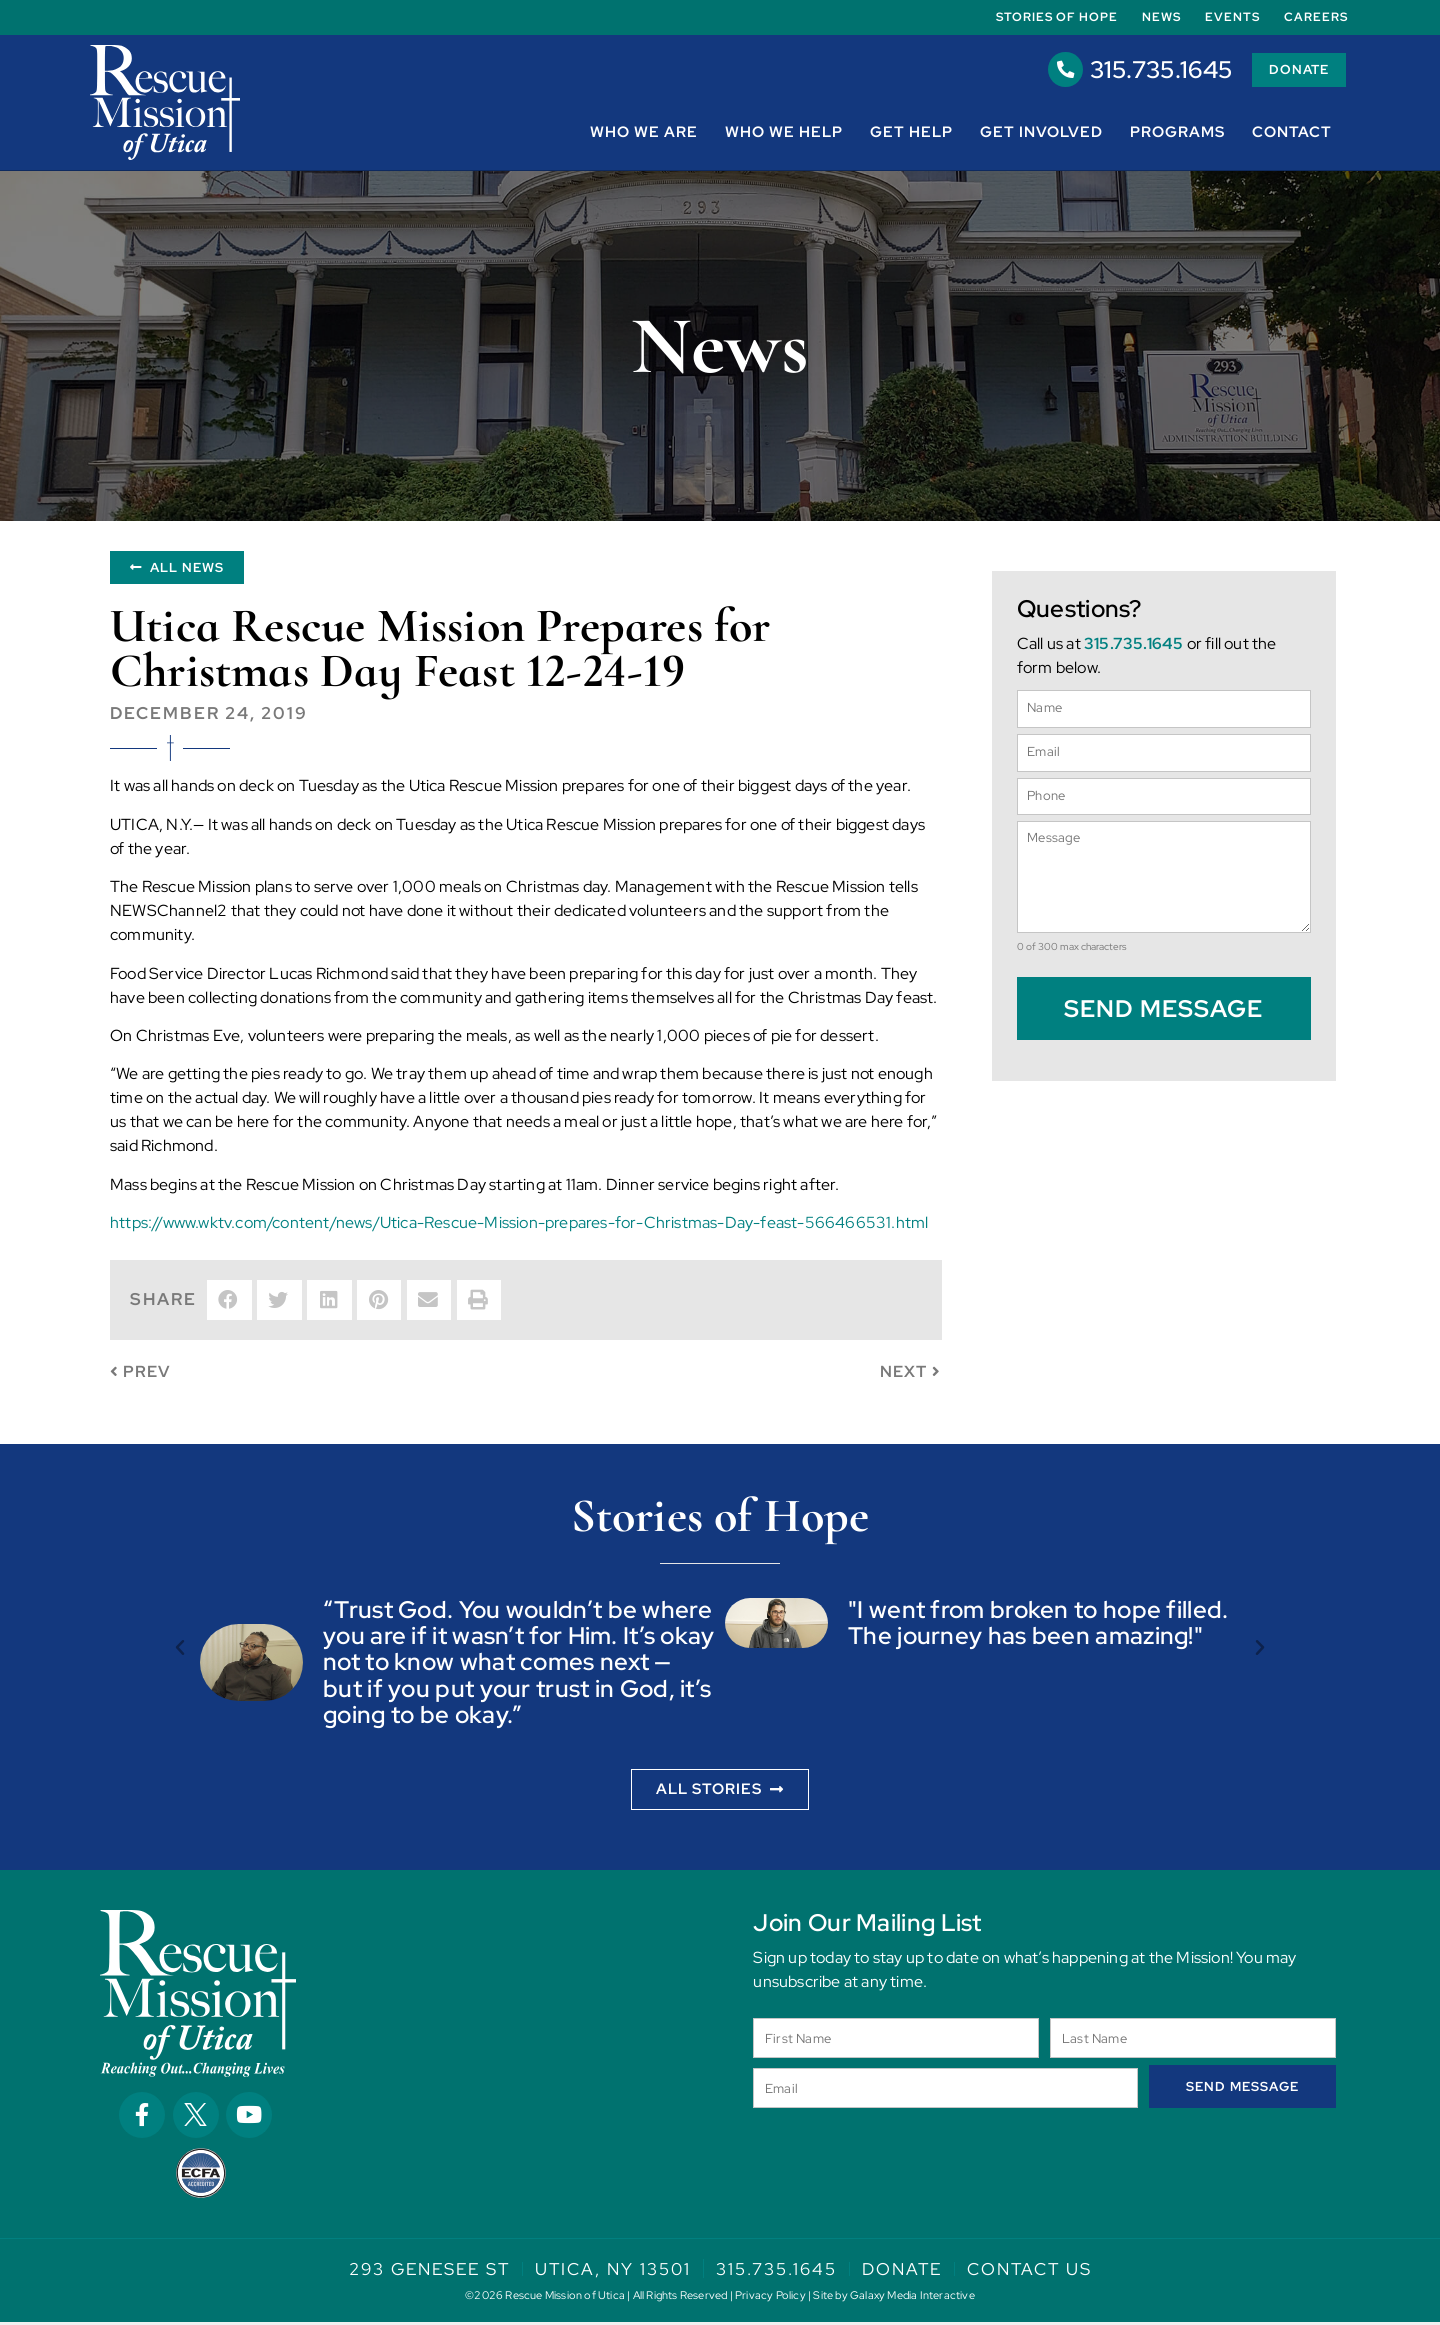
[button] (229, 1303)
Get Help (911, 133)
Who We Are (644, 133)
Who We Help (784, 133)
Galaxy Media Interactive (912, 2298)
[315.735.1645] (1044, 71)
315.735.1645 (1137, 70)
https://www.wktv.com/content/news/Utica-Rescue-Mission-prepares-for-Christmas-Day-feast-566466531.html (519, 1225)
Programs (1177, 133)
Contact (1292, 133)
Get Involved (1041, 133)
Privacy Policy (770, 2298)
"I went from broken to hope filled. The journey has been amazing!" (1038, 1625)
